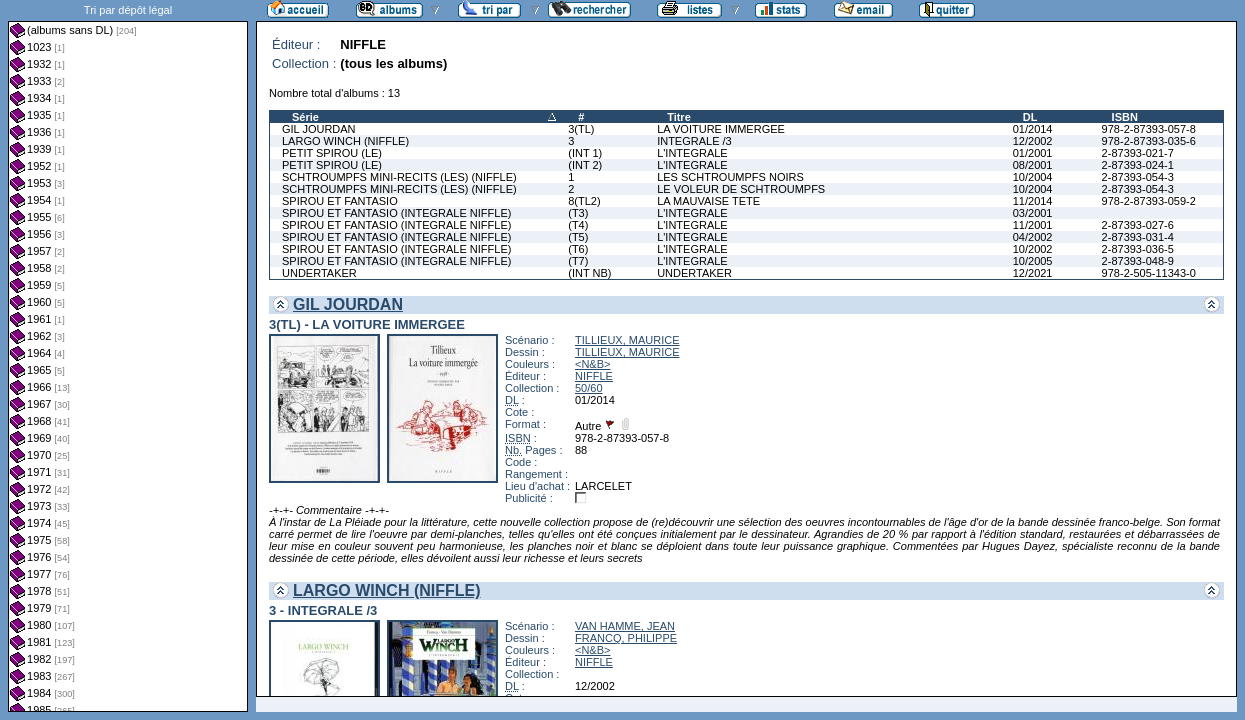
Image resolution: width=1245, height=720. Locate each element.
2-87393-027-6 (1138, 225)
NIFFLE (594, 376)
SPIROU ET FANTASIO (340, 201)
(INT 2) (585, 165)
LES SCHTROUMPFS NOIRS (730, 177)
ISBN (1125, 117)
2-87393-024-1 (1138, 165)
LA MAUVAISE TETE (708, 201)
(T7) (578, 261)
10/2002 (1033, 249)
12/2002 (1033, 141)
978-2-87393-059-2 (1149, 201)
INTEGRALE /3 (694, 141)
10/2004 (1033, 177)
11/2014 (1033, 201)
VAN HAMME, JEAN (625, 626)
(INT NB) (589, 273)
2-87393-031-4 (1138, 237)
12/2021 (1033, 273)
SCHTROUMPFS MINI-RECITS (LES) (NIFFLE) (399, 177)
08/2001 (1033, 165)
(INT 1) (585, 153)
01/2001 (1033, 153)
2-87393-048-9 (1138, 261)
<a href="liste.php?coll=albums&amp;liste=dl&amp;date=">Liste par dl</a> (128, 356)
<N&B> (592, 364)
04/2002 (1033, 237)
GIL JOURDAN (319, 129)
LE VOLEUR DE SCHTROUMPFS (741, 189)
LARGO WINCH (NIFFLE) (345, 141)
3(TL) (581, 129)
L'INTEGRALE (692, 153)
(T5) (578, 237)
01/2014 (1033, 129)
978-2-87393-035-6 (1149, 141)
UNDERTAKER (319, 273)
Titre (679, 117)
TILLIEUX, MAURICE (627, 340)
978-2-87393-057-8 (1149, 129)
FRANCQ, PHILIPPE (626, 638)
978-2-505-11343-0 (1149, 273)
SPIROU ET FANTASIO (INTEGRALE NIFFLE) (396, 213)
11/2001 (1033, 225)
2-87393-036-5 (1138, 249)
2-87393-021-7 (1138, 153)
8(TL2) (584, 201)
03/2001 (1033, 213)
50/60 (589, 388)
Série (305, 117)
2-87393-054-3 (1138, 177)
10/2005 (1033, 261)
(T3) (578, 213)
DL (1030, 117)
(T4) (578, 225)
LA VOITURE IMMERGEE (721, 129)
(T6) (578, 249)
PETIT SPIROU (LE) (332, 153)
